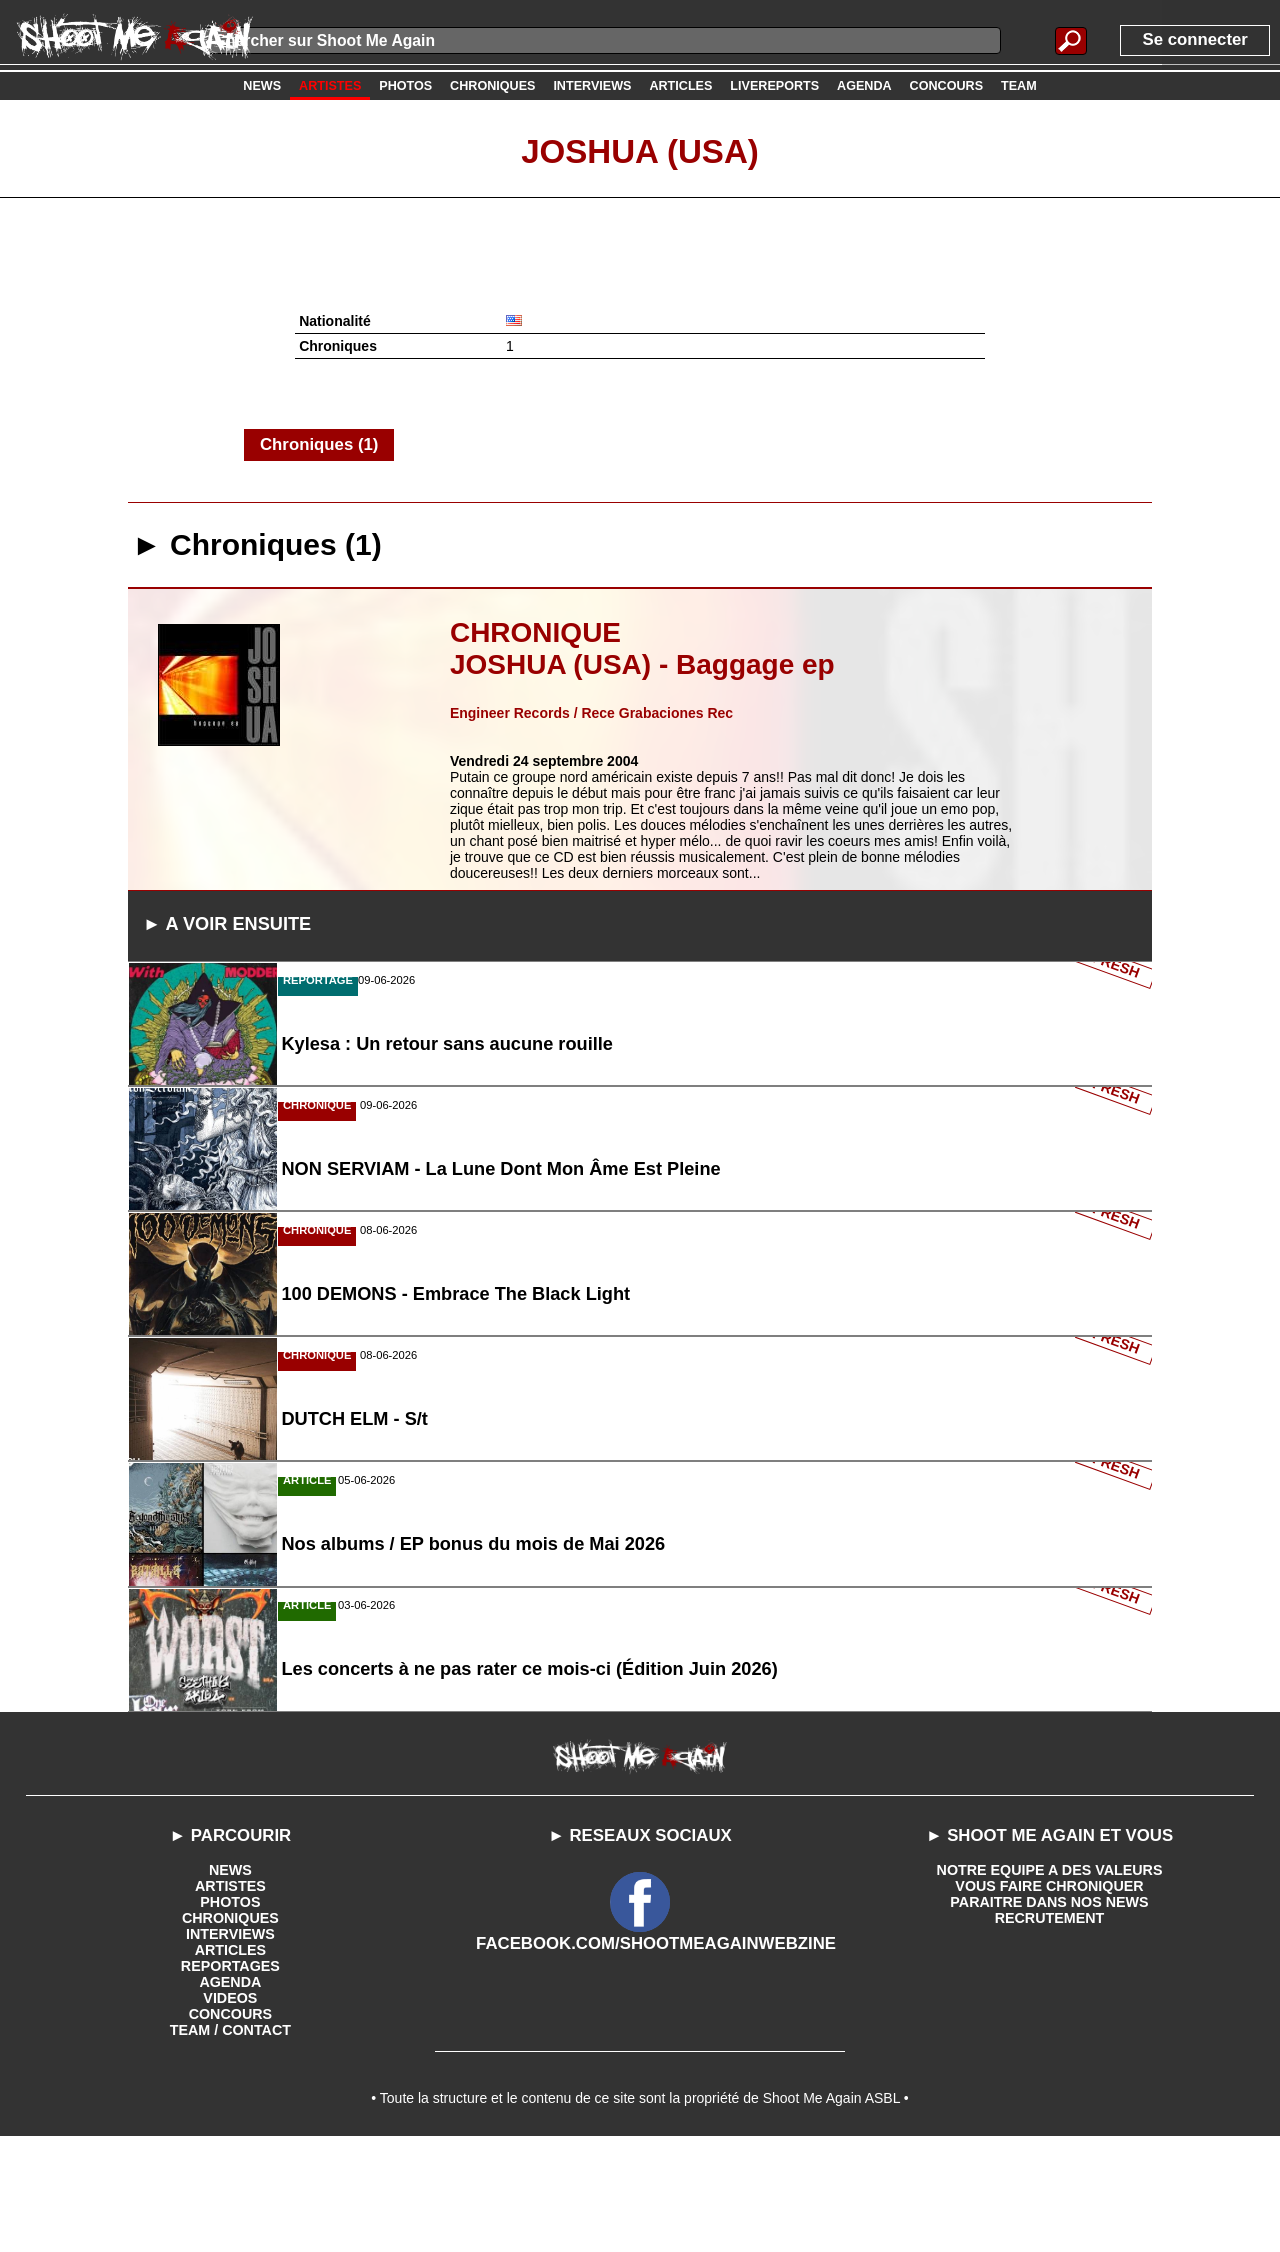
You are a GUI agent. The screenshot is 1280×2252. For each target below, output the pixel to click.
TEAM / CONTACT (230, 2137)
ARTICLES (230, 2057)
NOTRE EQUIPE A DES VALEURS (1049, 1977)
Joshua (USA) (640, 150)
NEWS (230, 1977)
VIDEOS (230, 2105)
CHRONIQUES (230, 2025)
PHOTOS (230, 2009)
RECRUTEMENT (1049, 2025)
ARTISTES (230, 1993)
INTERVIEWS (230, 2041)
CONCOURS (231, 2121)
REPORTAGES (230, 2073)
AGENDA (230, 2089)
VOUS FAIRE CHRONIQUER (1049, 1993)
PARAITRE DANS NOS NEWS (1049, 2009)
